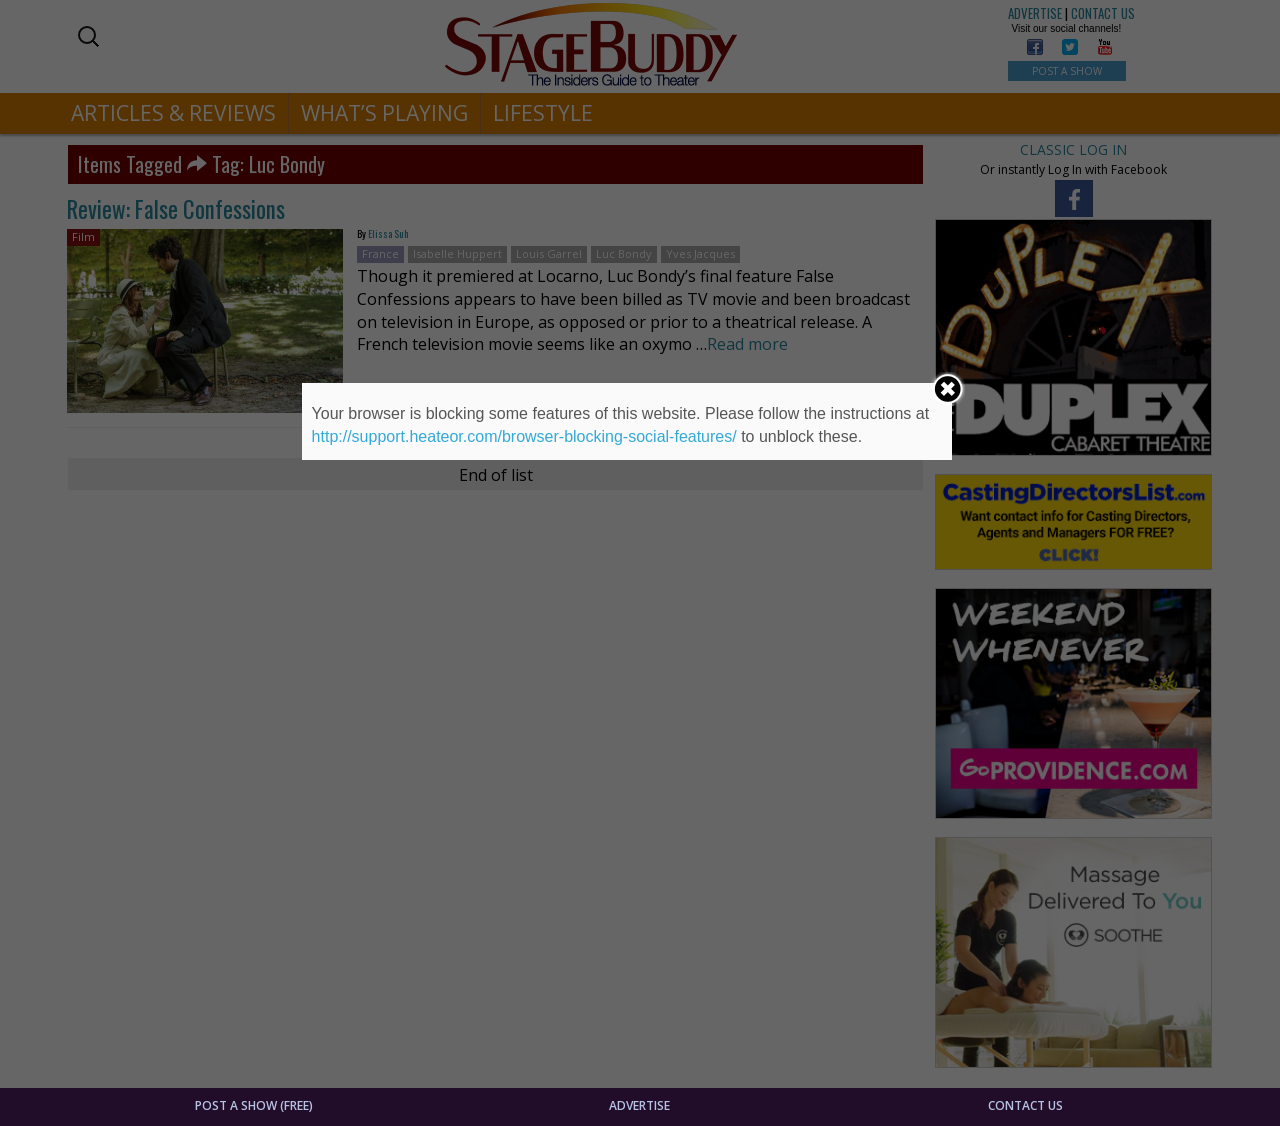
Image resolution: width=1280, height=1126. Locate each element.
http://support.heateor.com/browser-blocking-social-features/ (524, 436)
